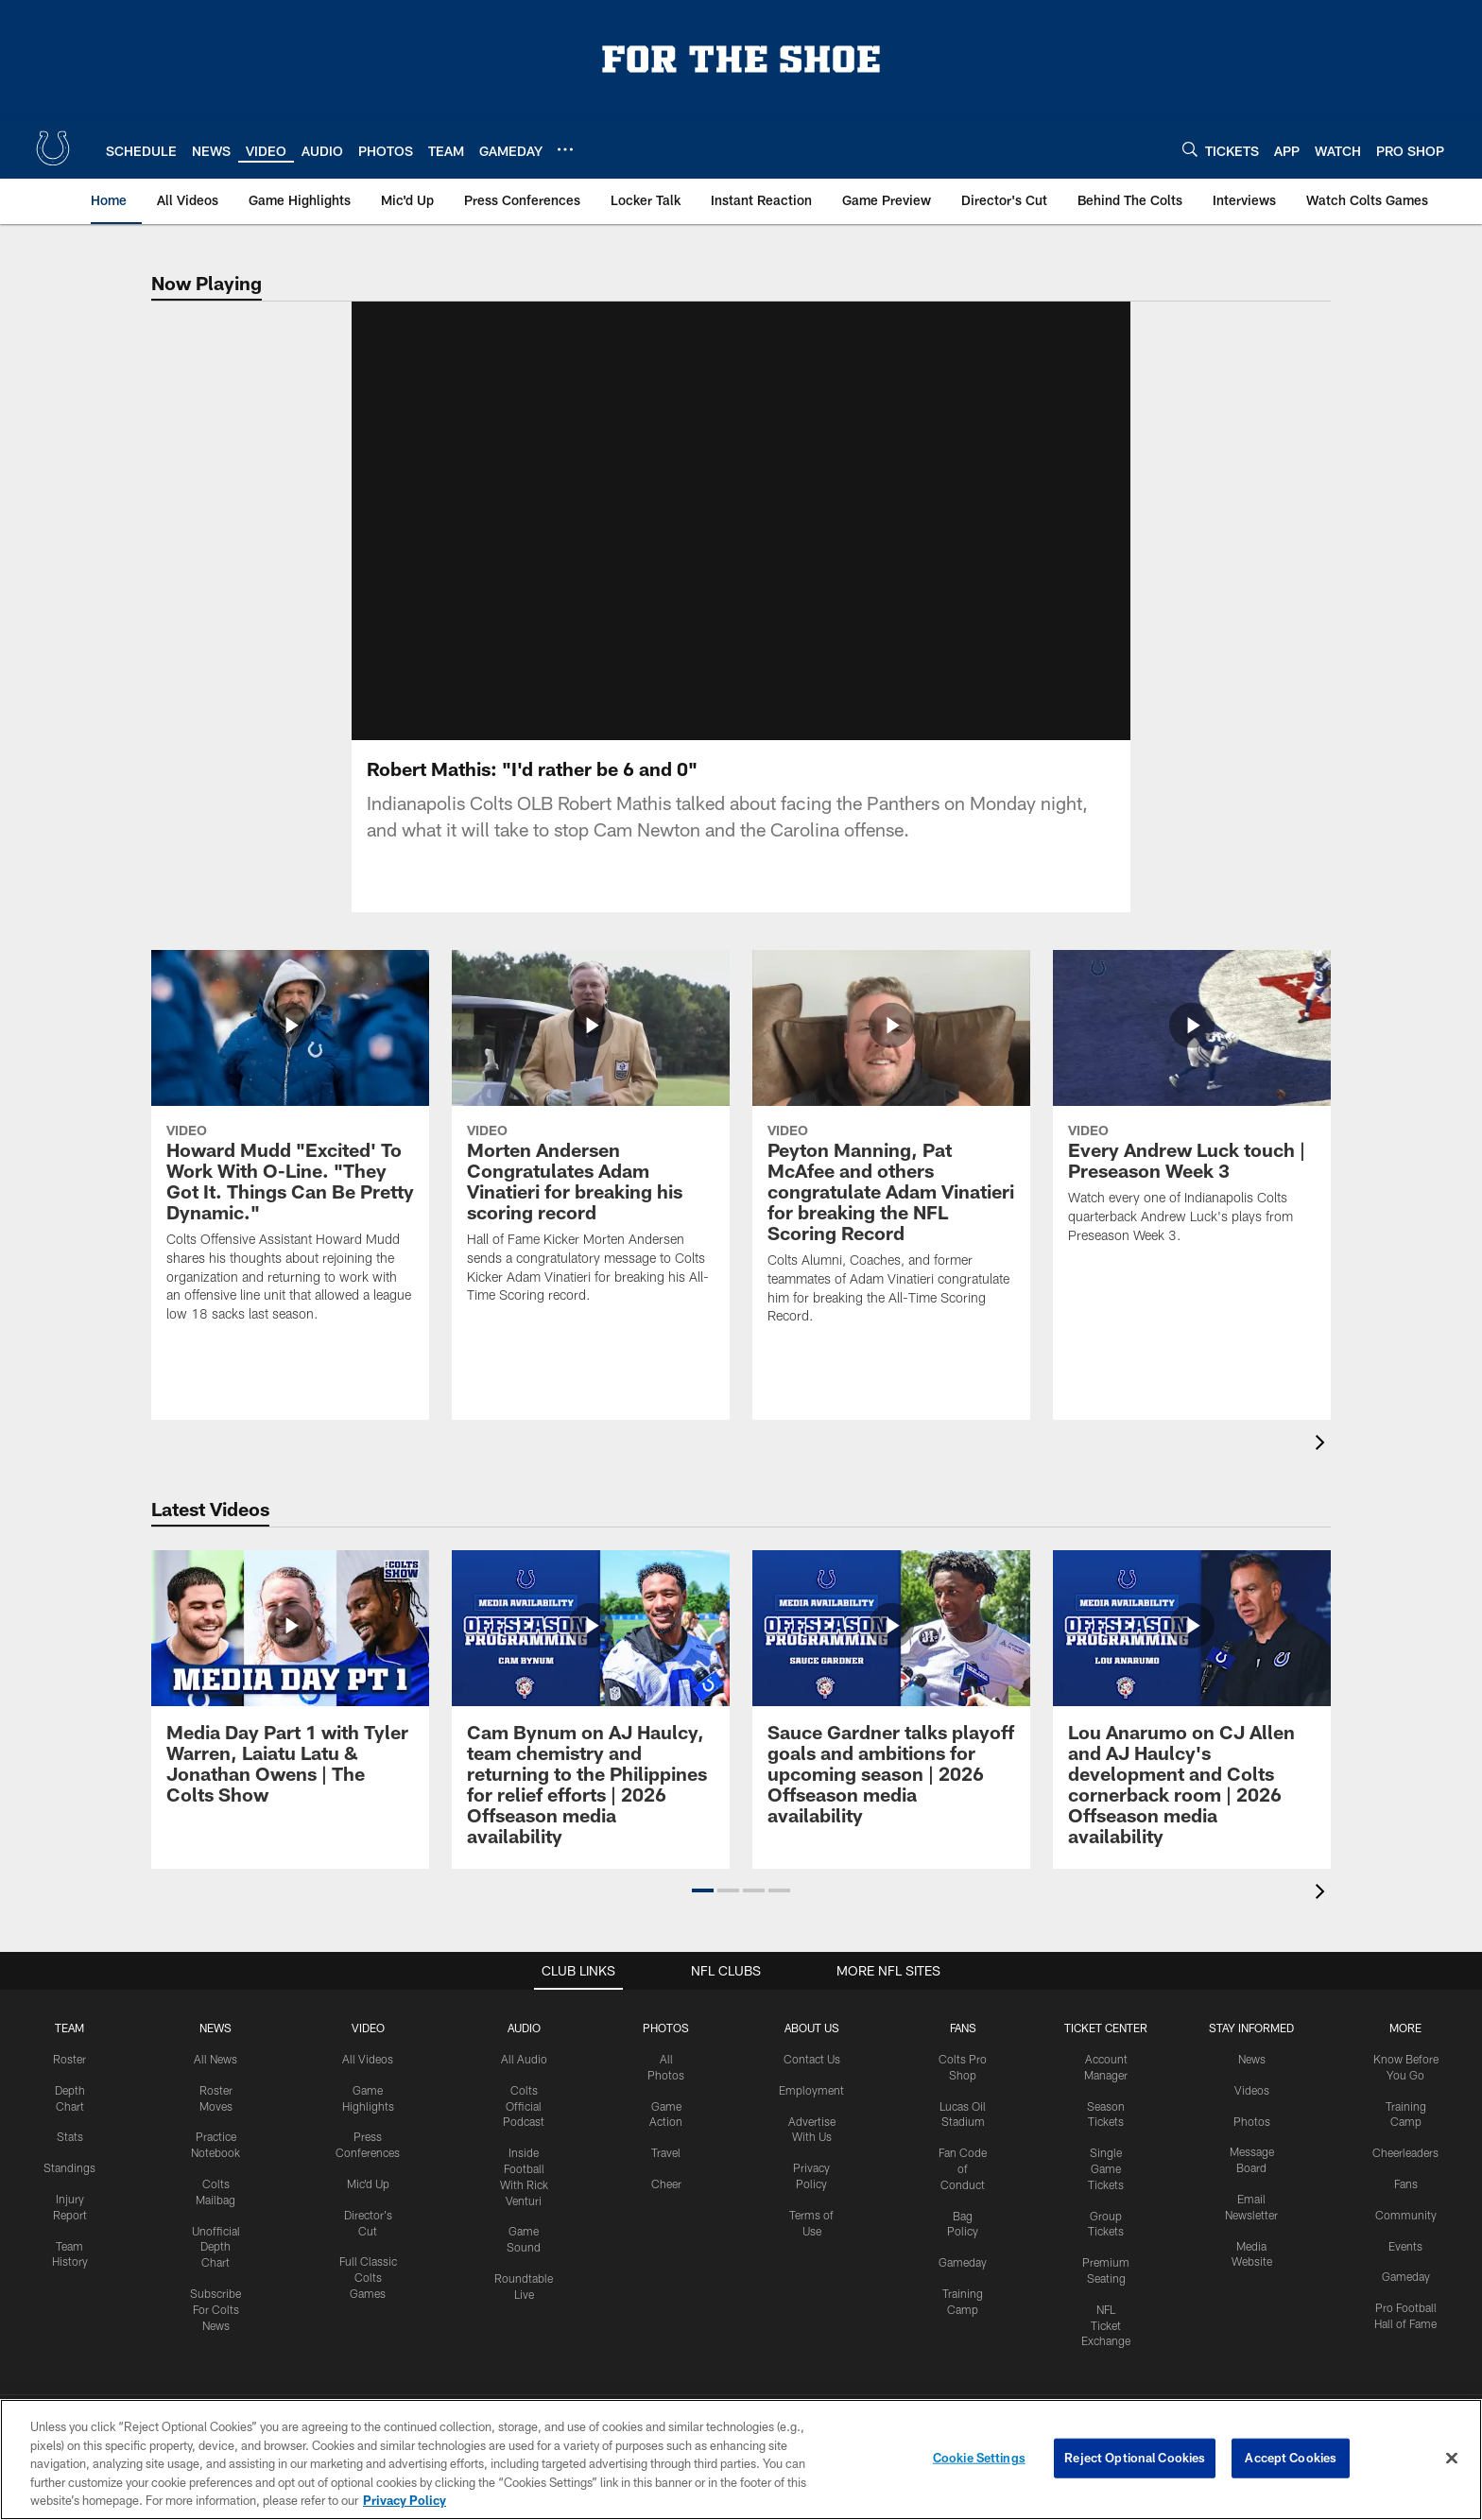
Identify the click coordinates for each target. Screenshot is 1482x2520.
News (215, 2050)
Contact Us (812, 2081)
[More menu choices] (565, 149)
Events (1405, 2268)
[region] (741, 2459)
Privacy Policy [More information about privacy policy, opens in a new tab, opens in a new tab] (404, 2500)
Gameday (963, 2284)
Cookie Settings (979, 2457)
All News (215, 2081)
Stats (70, 2159)
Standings (69, 2190)
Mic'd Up (368, 2206)
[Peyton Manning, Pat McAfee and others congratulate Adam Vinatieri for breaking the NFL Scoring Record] (891, 1172)
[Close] (1452, 2458)
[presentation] (1323, 1467)
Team (69, 2050)
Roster (69, 2081)
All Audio (524, 2081)
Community (1406, 2237)
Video (368, 2050)
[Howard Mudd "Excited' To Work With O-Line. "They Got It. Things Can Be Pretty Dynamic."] (290, 1171)
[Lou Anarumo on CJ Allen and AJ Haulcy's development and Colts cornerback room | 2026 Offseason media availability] (1192, 1732)
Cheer (666, 2206)
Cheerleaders (1405, 2175)
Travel (666, 2175)
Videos (1251, 2112)
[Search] (1190, 149)
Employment (811, 2112)
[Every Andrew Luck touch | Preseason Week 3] (1192, 1131)
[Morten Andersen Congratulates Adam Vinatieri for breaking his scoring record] (591, 1161)
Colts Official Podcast (523, 2128)
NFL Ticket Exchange (1105, 2348)
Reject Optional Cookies (1134, 2457)
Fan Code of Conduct (963, 2191)
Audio (524, 2050)
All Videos (367, 2081)
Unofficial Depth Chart (216, 2269)
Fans (1406, 2206)
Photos (666, 2050)
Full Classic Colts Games (368, 2299)
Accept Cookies (1290, 2457)
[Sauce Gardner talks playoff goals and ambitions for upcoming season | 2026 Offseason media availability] (891, 1722)
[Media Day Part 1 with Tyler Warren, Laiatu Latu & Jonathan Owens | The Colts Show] (290, 1711)
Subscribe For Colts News (215, 2332)
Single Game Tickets (1106, 2191)
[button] (702, 1913)
